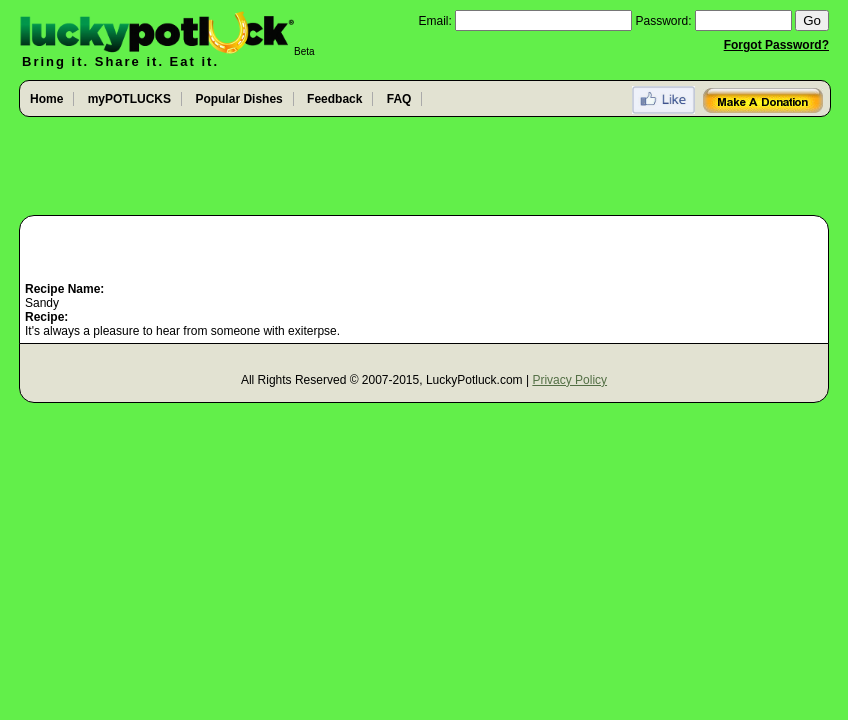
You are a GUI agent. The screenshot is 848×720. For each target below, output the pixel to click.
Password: (664, 21)
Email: (434, 21)
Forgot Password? (776, 45)
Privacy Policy (569, 380)
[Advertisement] (424, 167)
